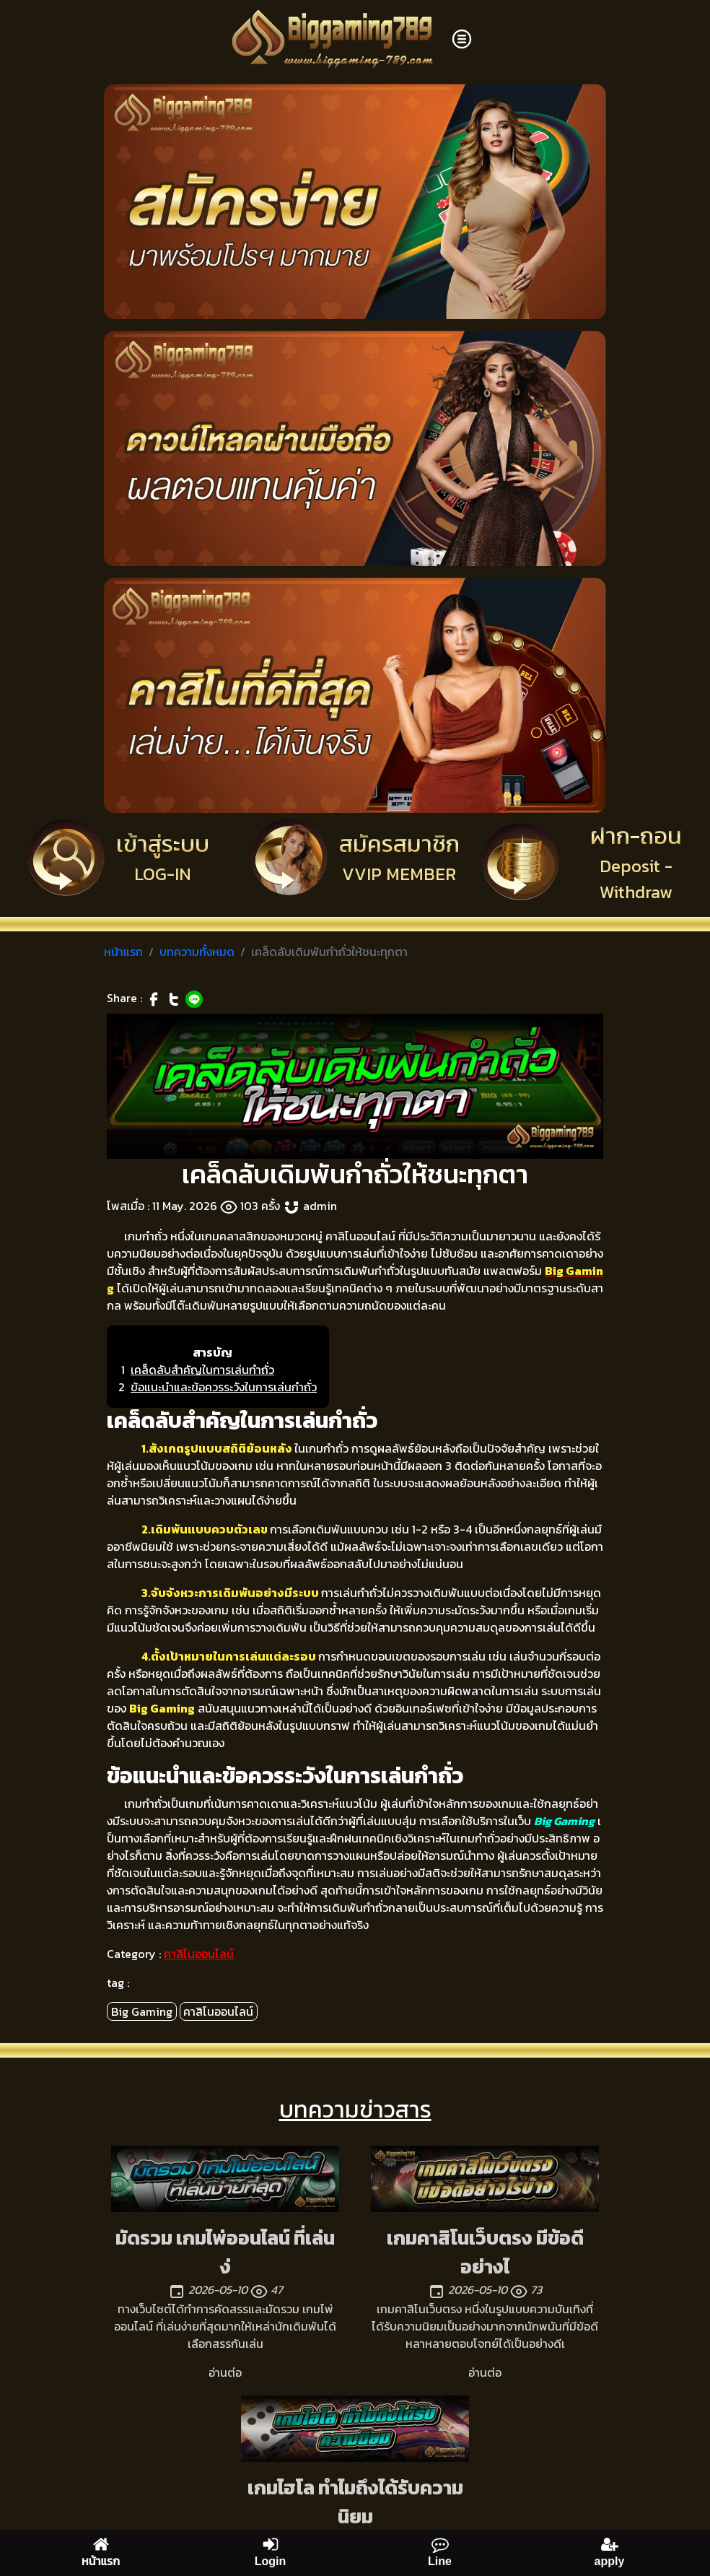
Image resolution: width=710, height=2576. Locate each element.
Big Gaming (141, 2011)
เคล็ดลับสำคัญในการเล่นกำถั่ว (202, 1369)
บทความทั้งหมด (197, 951)
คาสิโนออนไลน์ (199, 1953)
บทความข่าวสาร (355, 2109)
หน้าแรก (123, 951)
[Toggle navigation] (461, 39)
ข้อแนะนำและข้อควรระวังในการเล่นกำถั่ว (224, 1387)
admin (320, 1205)
